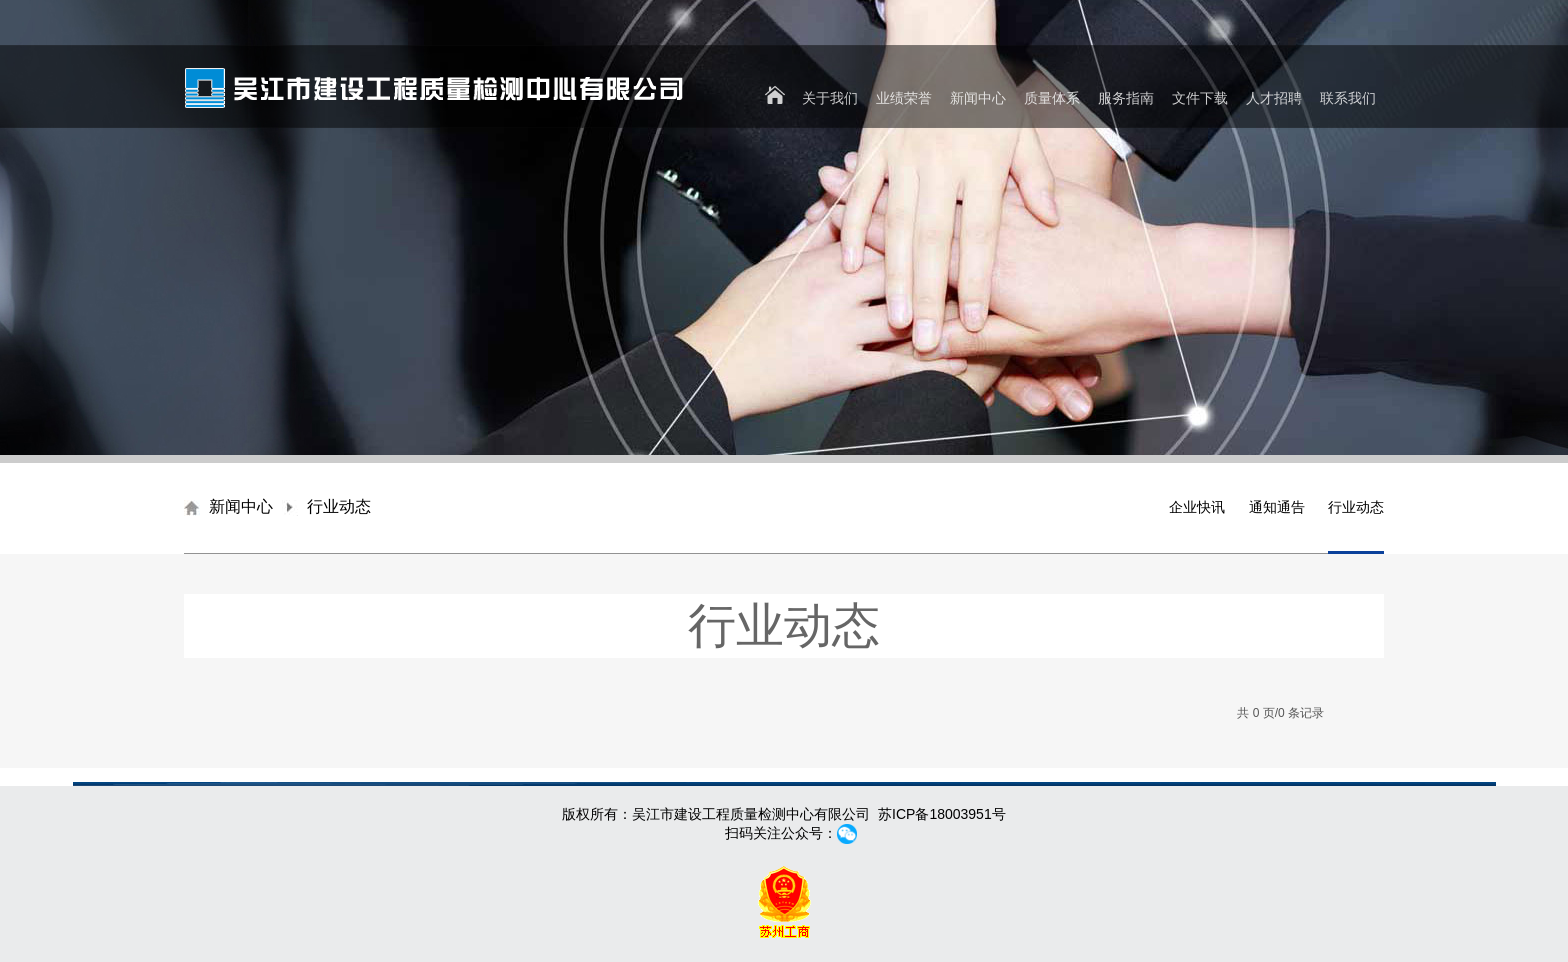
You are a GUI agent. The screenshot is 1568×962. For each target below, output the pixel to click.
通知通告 (1277, 507)
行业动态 (1356, 507)
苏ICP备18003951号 (942, 814)
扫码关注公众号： (784, 833)
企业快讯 (1197, 507)
